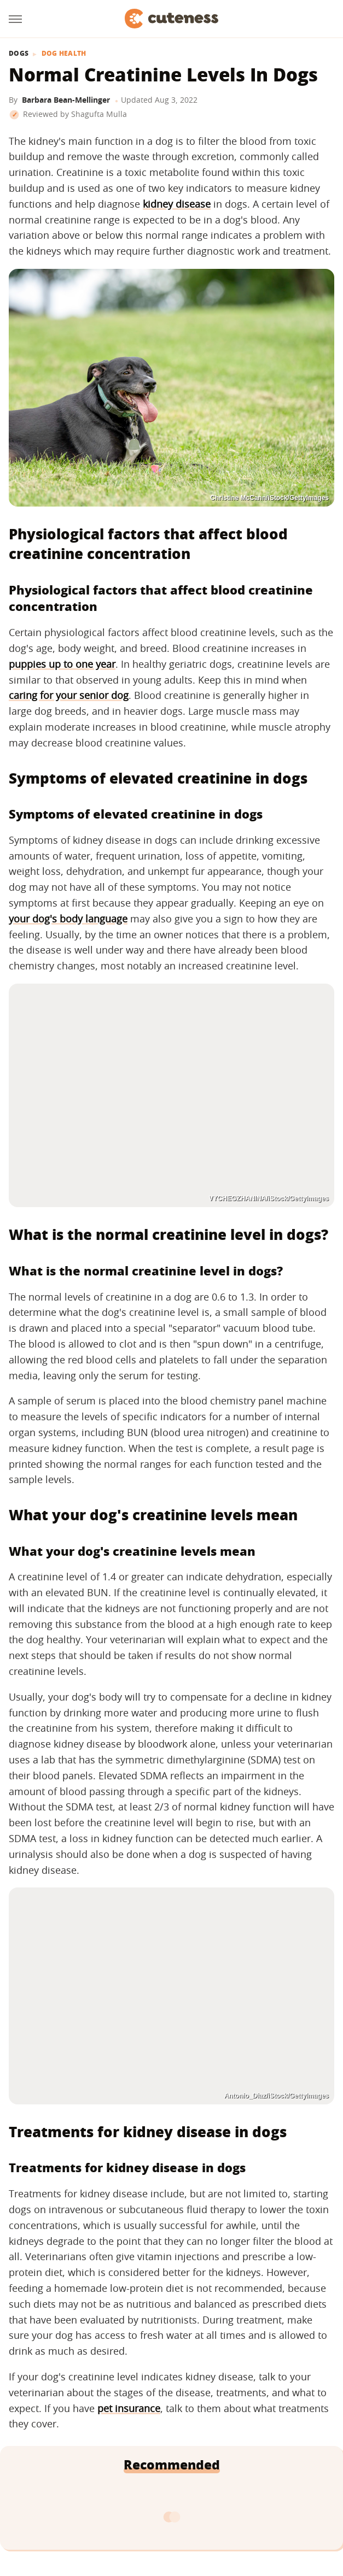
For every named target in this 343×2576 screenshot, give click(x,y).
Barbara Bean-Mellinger (66, 100)
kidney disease (177, 203)
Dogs (18, 53)
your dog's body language (68, 918)
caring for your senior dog (69, 695)
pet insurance (128, 2408)
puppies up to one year (62, 664)
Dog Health (64, 53)
